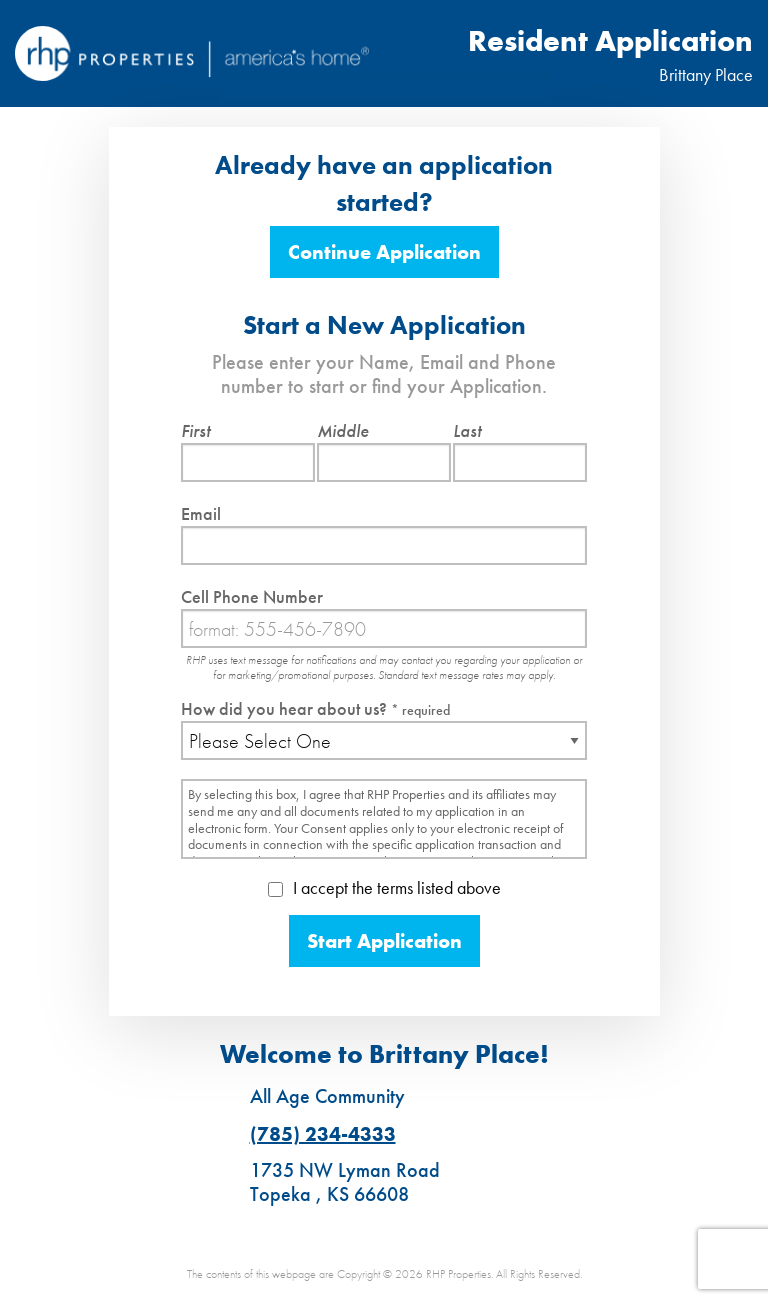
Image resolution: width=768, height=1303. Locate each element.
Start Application (384, 941)
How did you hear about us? (315, 708)
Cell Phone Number (252, 596)
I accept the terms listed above (384, 887)
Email (201, 513)
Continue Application (384, 252)
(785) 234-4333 (323, 1134)
